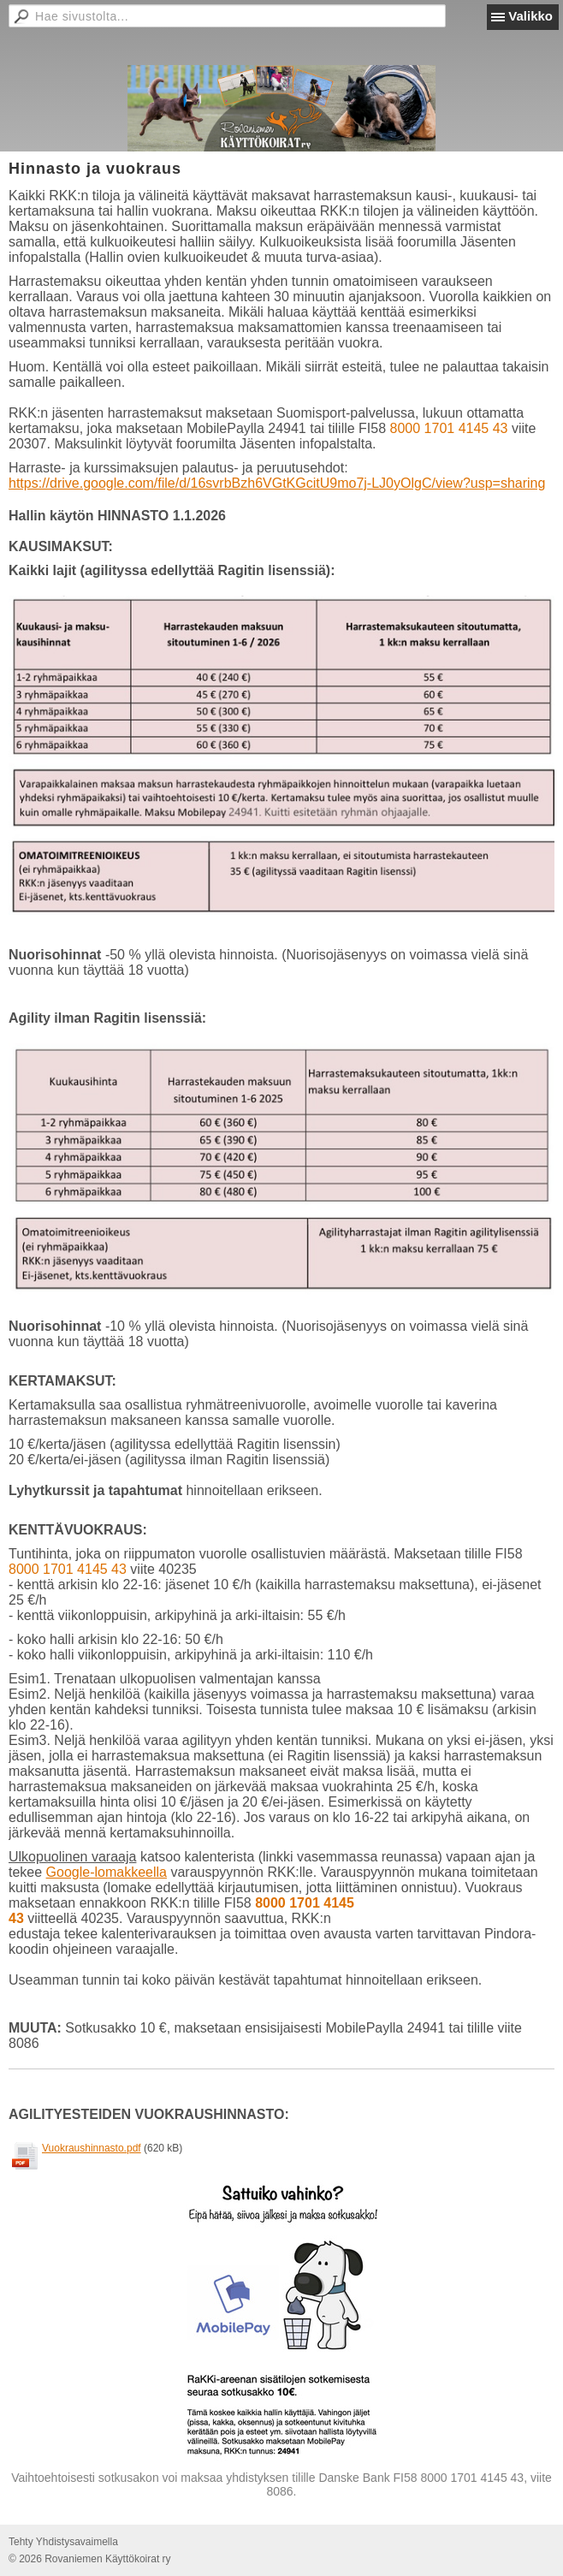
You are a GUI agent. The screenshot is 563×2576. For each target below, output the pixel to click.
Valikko (530, 16)
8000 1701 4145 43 (449, 428)
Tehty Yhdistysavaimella (63, 2542)
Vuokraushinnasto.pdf (91, 2148)
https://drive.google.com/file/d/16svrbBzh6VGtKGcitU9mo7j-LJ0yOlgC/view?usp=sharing (277, 483)
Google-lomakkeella (106, 1872)
